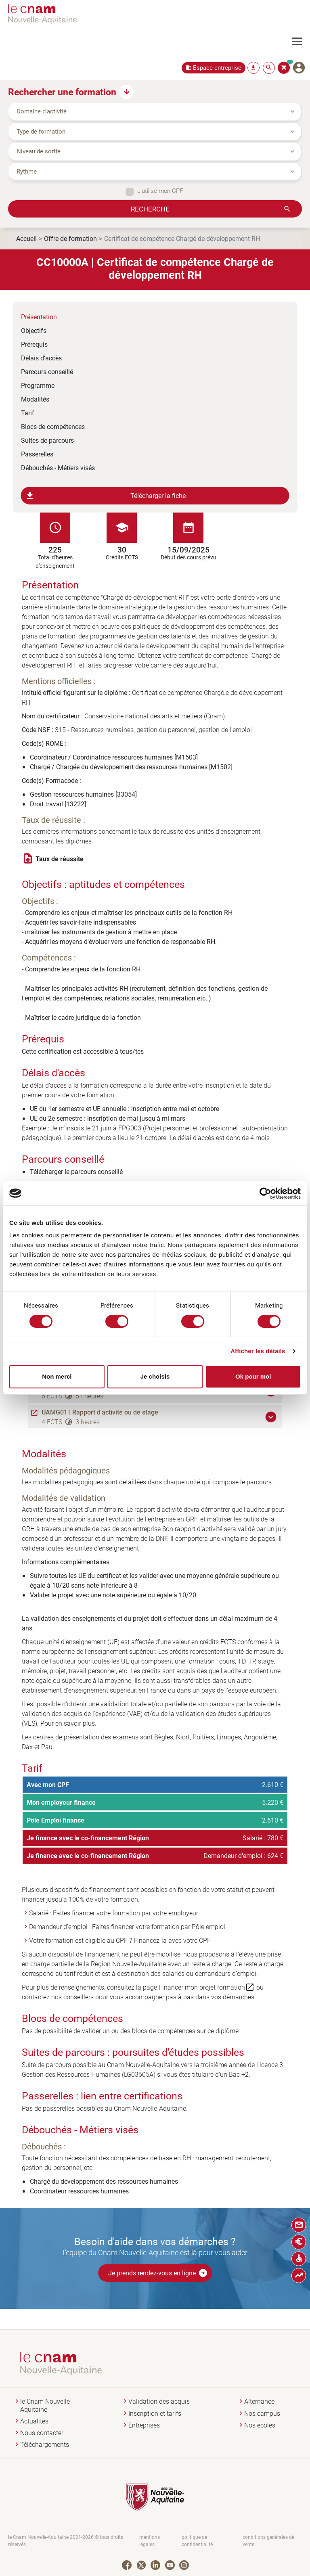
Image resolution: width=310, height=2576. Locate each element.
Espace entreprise (217, 67)
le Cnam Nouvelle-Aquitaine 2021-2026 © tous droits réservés (65, 2540)
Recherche (150, 208)
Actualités (34, 2421)
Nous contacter (41, 2433)
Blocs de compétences (53, 426)
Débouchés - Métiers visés (58, 467)
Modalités (35, 399)
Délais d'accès (41, 358)
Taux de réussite (60, 859)
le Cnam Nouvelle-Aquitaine (46, 2405)
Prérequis (34, 344)
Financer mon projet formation (207, 1987)
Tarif (27, 412)
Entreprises (144, 2425)
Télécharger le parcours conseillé (76, 1171)
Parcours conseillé (47, 371)
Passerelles (37, 454)
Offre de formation (70, 238)
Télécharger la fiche (105, 495)
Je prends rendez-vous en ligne (158, 2273)
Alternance (259, 2401)
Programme (37, 385)
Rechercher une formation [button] (62, 92)
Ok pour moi (253, 1376)
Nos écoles (259, 2425)
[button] (272, 1416)
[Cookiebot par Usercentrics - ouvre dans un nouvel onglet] (265, 1193)
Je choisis (155, 1376)
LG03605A (138, 2074)
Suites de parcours (47, 440)
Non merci (56, 1376)
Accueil (26, 238)
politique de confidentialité (197, 2540)
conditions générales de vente (268, 2540)
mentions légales (149, 2540)
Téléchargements (44, 2444)
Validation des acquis (159, 2401)
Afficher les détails (257, 1351)
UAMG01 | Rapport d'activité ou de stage (100, 1412)
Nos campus (262, 2413)
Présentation (39, 316)
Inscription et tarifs (154, 2413)
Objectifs (33, 330)
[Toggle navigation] (301, 41)
